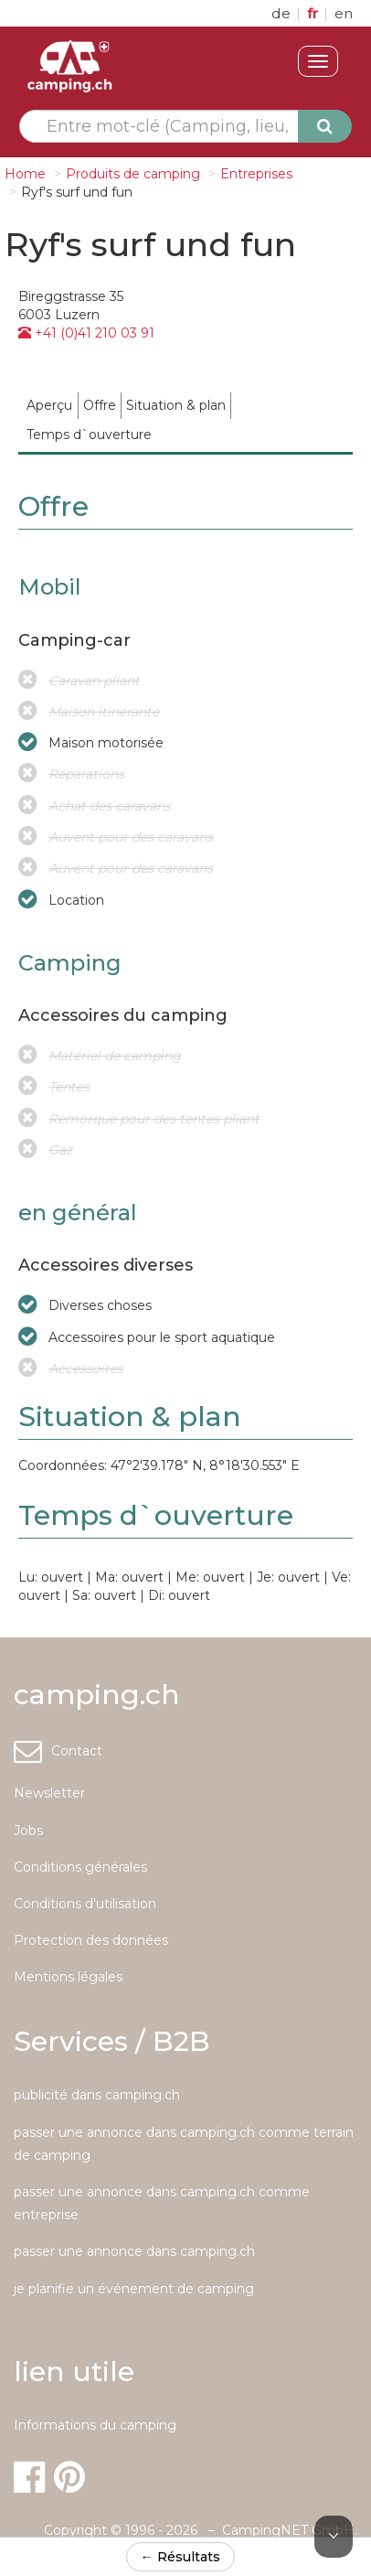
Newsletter (49, 1793)
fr (314, 13)
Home (25, 174)
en (343, 13)
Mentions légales (68, 1977)
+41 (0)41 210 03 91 (86, 333)
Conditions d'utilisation (85, 1903)
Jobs (28, 1830)
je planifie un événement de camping (134, 2289)
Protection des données (91, 1940)
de (282, 13)
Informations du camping (95, 2425)
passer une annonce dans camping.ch (134, 2251)
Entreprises (256, 174)
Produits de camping (133, 174)
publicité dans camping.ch (97, 2095)
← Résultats (180, 2557)
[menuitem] (50, 405)
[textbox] (169, 126)
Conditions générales (80, 1867)
